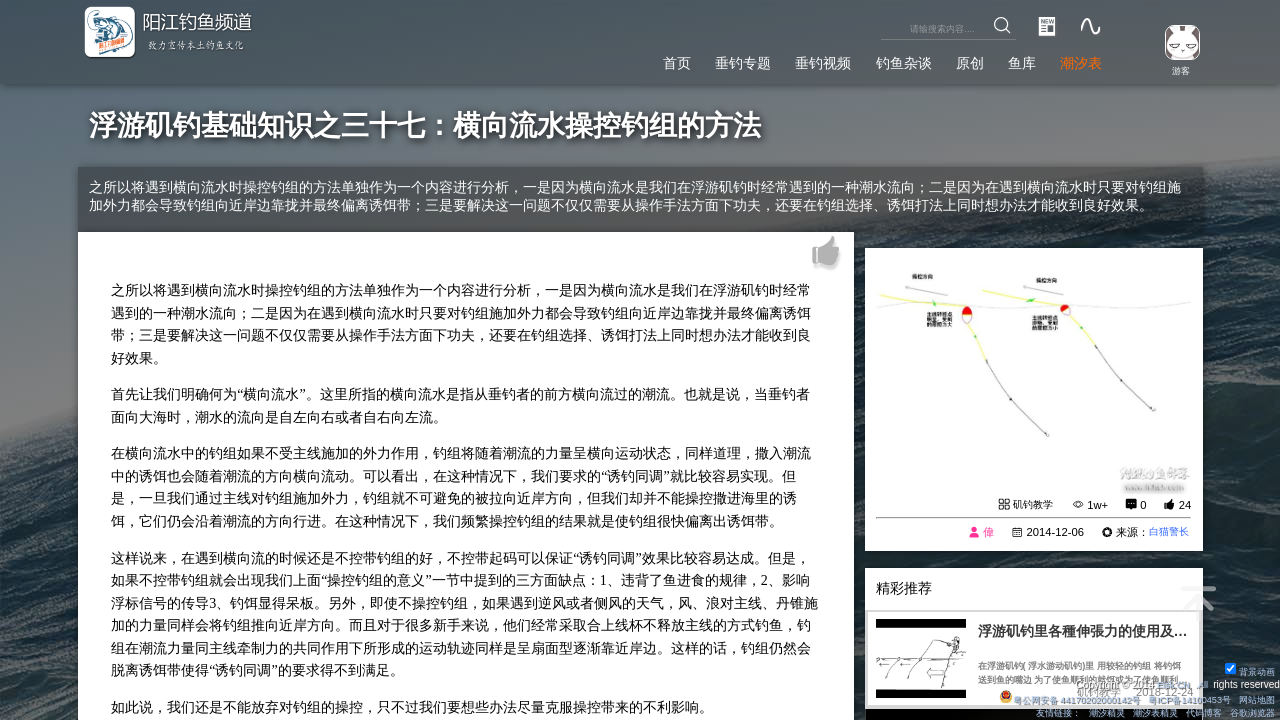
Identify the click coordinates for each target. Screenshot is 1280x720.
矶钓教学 (1031, 505)
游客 (1176, 69)
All (1201, 683)
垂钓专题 (697, 59)
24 (1185, 505)
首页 (623, 59)
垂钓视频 (788, 59)
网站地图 (1254, 698)
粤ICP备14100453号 (1180, 698)
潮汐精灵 (1089, 712)
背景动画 (1247, 670)
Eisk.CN (1169, 683)
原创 (952, 59)
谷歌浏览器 (1249, 712)
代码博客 (1196, 712)
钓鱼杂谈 (878, 59)
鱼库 (1011, 59)
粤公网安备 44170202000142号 (1050, 698)
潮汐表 (1077, 59)
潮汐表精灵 (1143, 712)
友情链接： (1036, 712)
